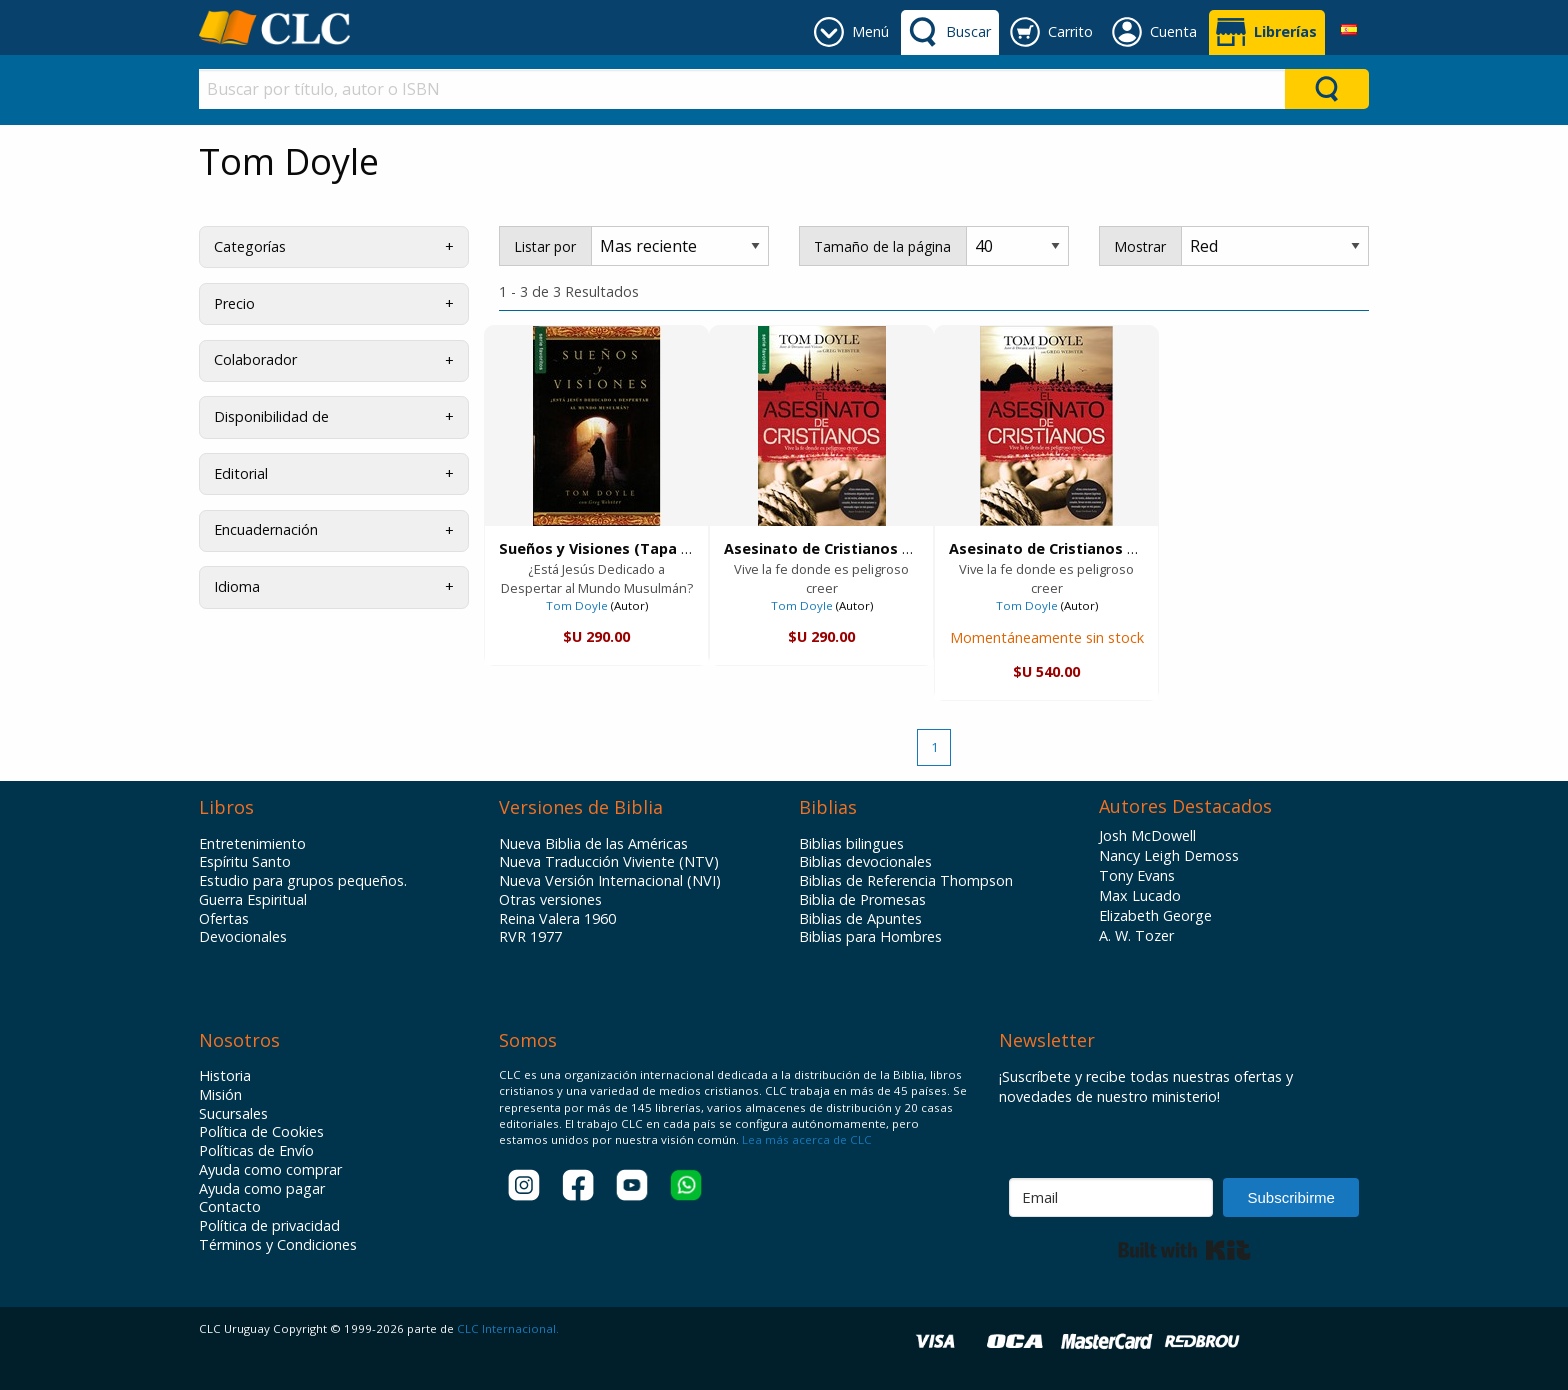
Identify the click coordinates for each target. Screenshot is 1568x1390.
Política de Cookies (261, 1132)
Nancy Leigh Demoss (1169, 855)
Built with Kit (1184, 1250)
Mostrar (1140, 246)
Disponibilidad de (271, 416)
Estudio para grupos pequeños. (303, 881)
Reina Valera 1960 (557, 919)
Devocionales (243, 937)
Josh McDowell (1147, 835)
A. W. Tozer (1136, 935)
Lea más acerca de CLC (805, 1139)
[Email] (1111, 1197)
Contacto (230, 1207)
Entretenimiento (252, 844)
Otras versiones (550, 900)
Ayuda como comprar (270, 1170)
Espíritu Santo (245, 862)
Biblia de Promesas (862, 900)
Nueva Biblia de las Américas (593, 844)
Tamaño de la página (882, 246)
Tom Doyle (577, 605)
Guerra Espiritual (253, 900)
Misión (220, 1095)
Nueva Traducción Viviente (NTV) (609, 862)
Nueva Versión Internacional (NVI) (610, 881)
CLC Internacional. (508, 1328)
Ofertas (224, 919)
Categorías (250, 246)
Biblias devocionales (865, 862)
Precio (234, 303)
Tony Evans (1137, 875)
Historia (225, 1076)
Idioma (237, 586)
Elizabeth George (1155, 915)
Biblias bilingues (851, 844)
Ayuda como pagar (262, 1189)
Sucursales (233, 1114)
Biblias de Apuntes (860, 919)
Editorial (241, 473)
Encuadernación (266, 529)
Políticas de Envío (256, 1151)
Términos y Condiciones (278, 1245)
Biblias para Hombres (870, 937)
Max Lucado (1140, 895)
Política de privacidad (269, 1226)
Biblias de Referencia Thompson (906, 881)
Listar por (545, 246)
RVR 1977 (530, 937)
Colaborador (255, 359)
